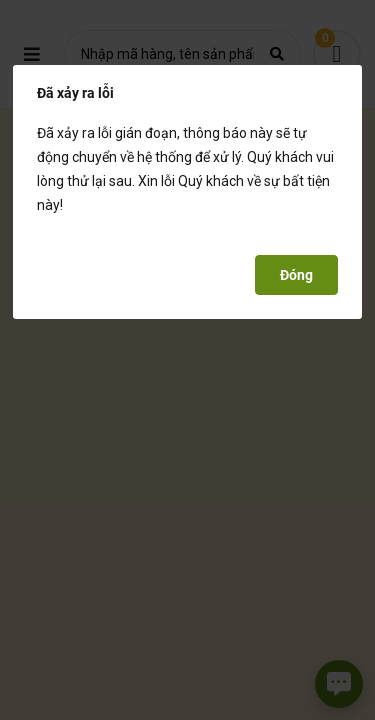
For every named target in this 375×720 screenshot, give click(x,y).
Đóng (296, 275)
